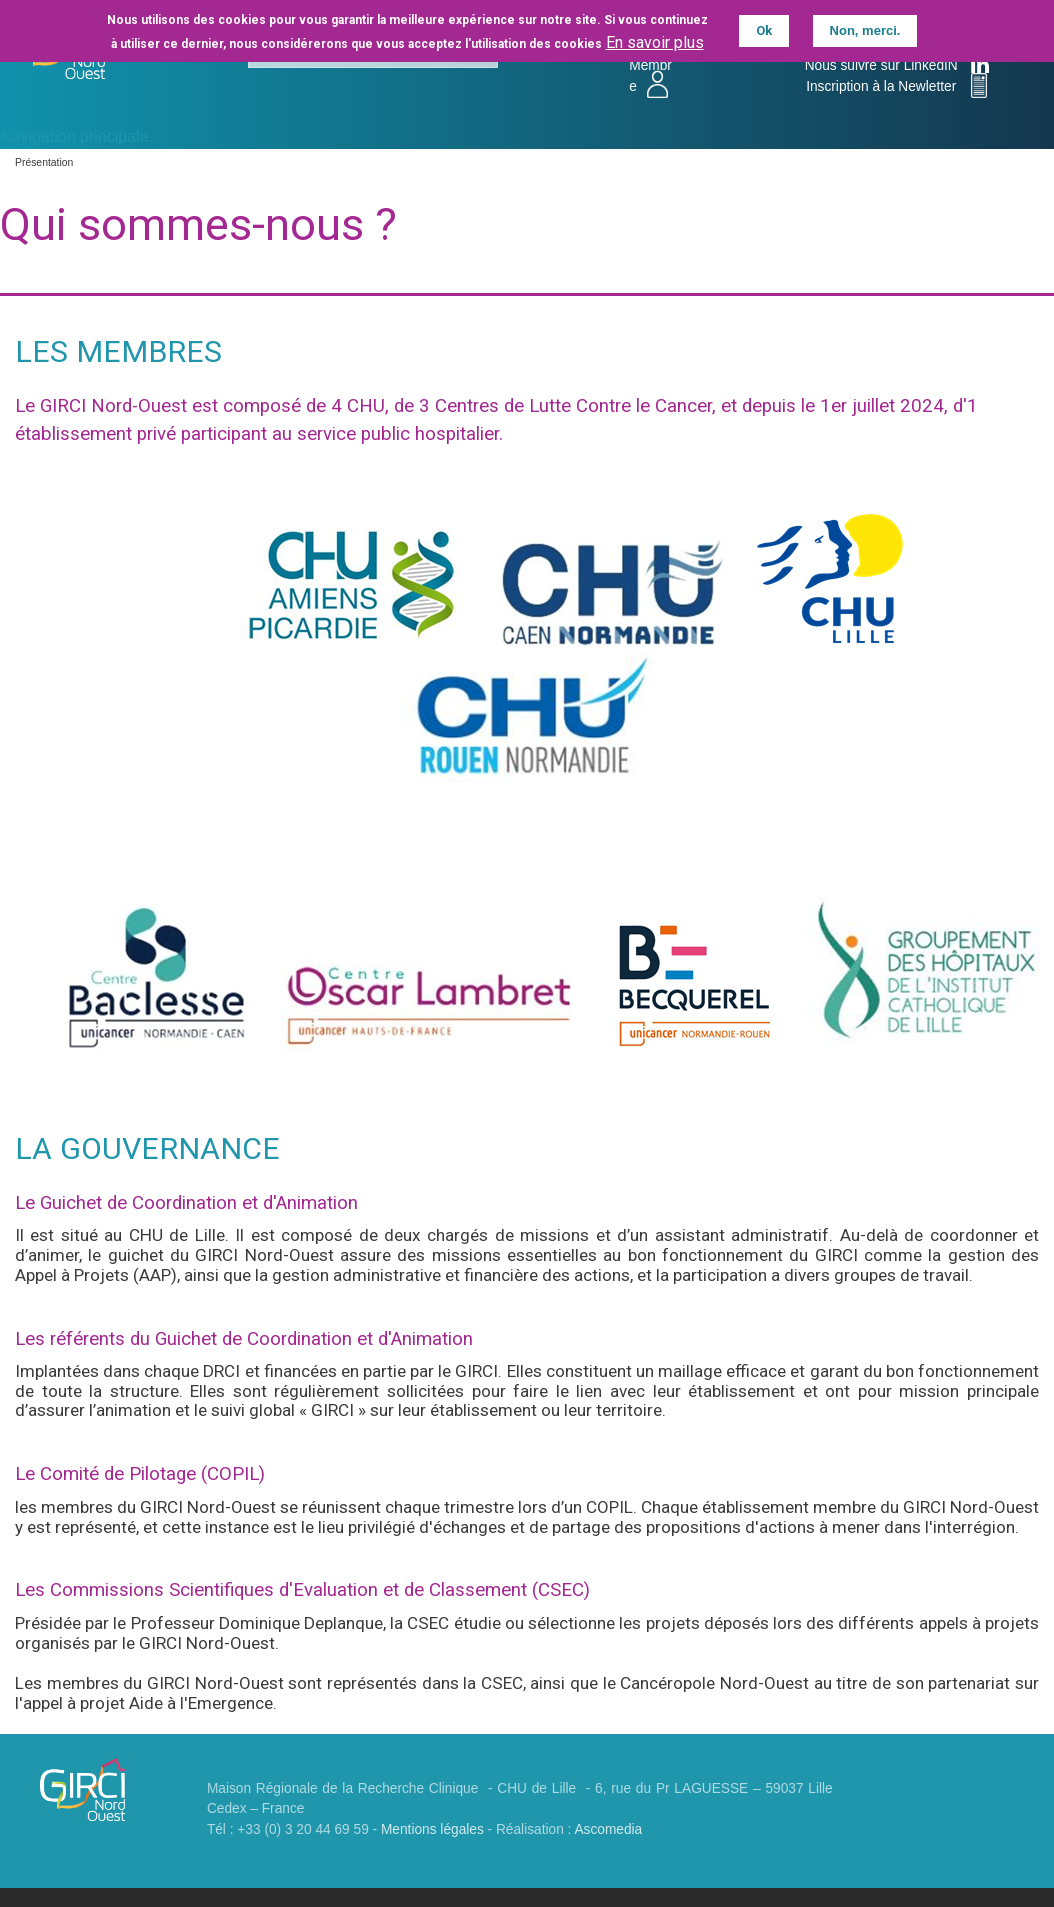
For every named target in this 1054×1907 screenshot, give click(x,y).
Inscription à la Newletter (884, 86)
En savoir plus (655, 40)
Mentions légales (432, 1829)
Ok (764, 28)
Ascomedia (608, 1829)
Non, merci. (865, 28)
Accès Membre (653, 65)
